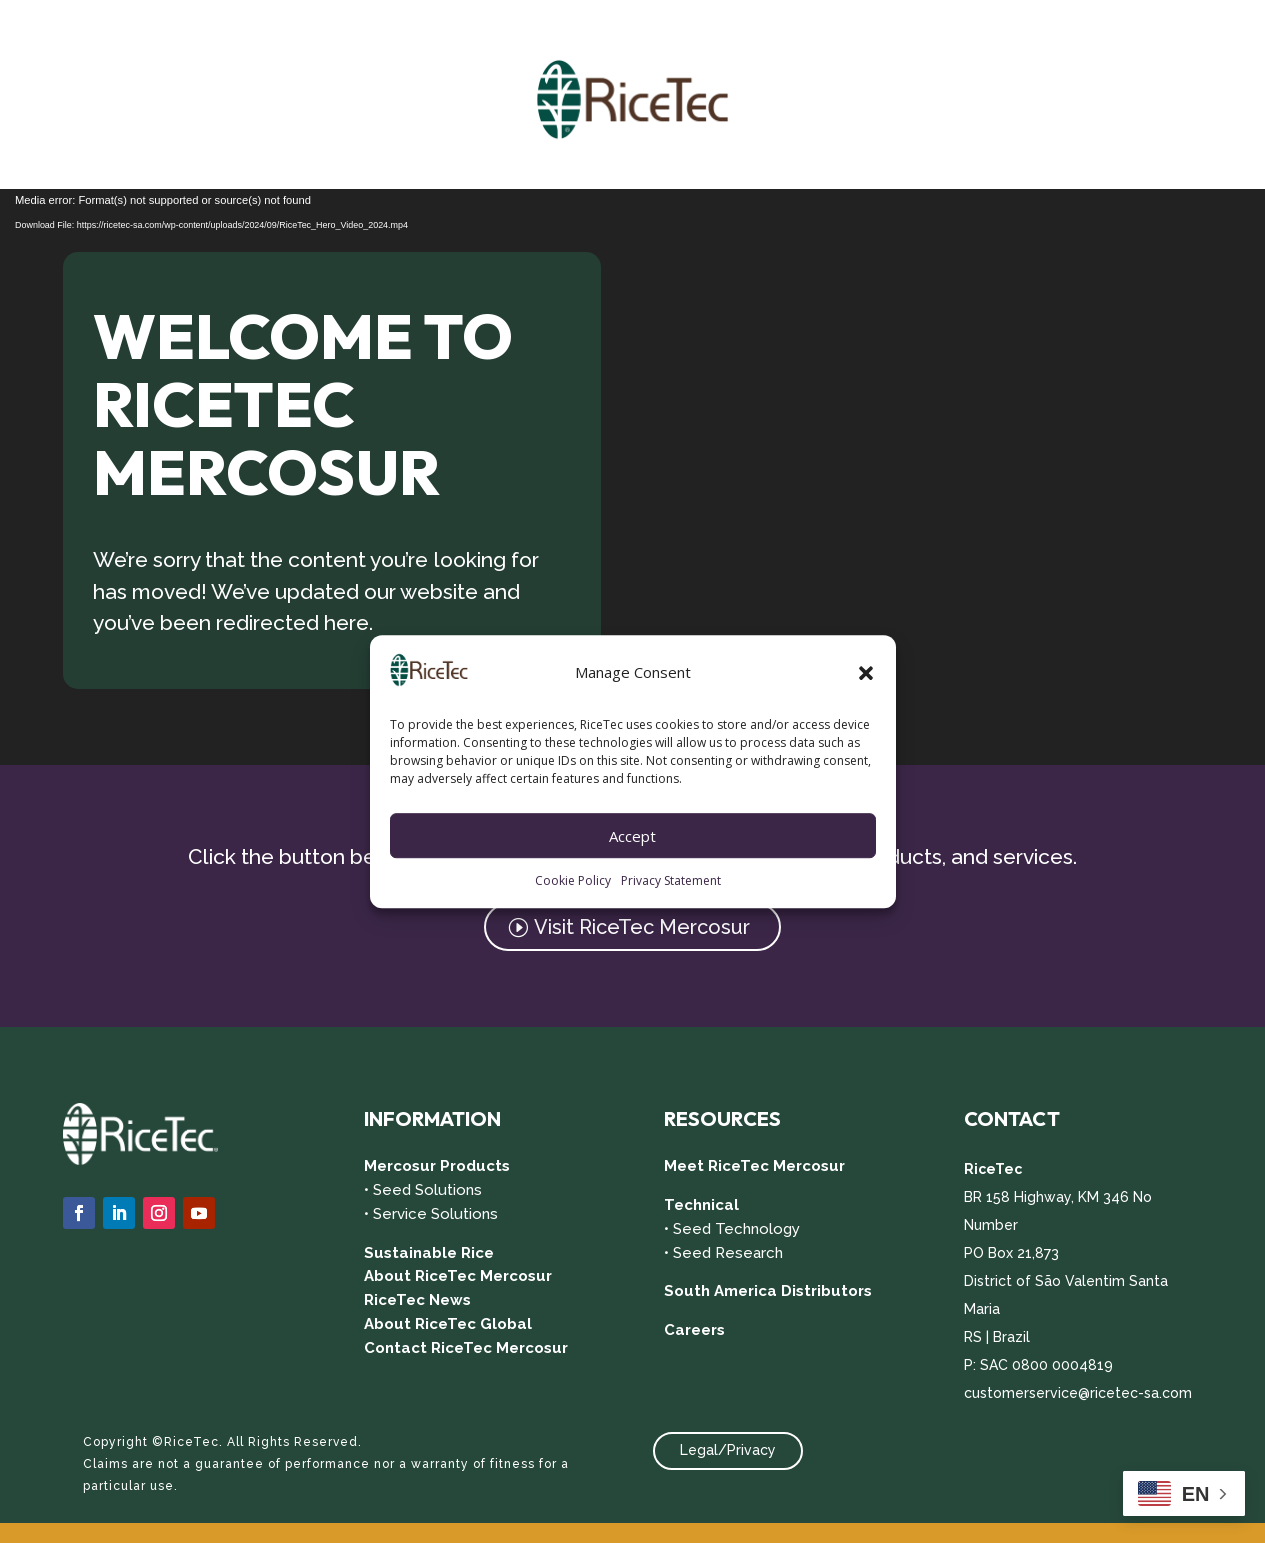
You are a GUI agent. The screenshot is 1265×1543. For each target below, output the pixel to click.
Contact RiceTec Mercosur (466, 1348)
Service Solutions (435, 1214)
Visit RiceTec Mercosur (642, 927)
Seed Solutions (427, 1190)
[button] (866, 673)
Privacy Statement (671, 881)
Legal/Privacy (728, 1450)
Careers (694, 1330)
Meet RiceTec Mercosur (754, 1166)
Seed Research (728, 1253)
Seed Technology (736, 1229)
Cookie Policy (573, 881)
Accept (632, 836)
